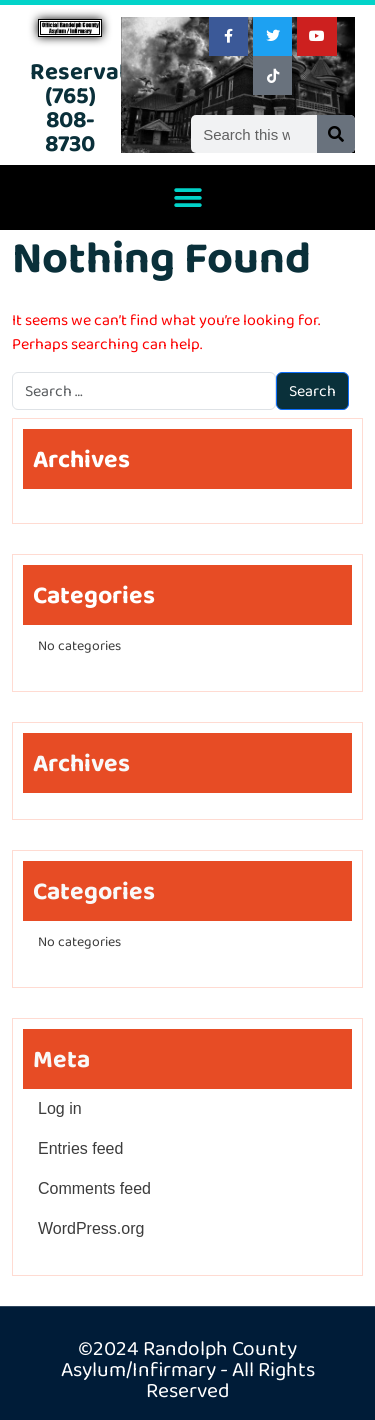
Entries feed (80, 1148)
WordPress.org (91, 1228)
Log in (60, 1108)
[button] (187, 197)
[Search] (336, 134)
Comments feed (94, 1188)
